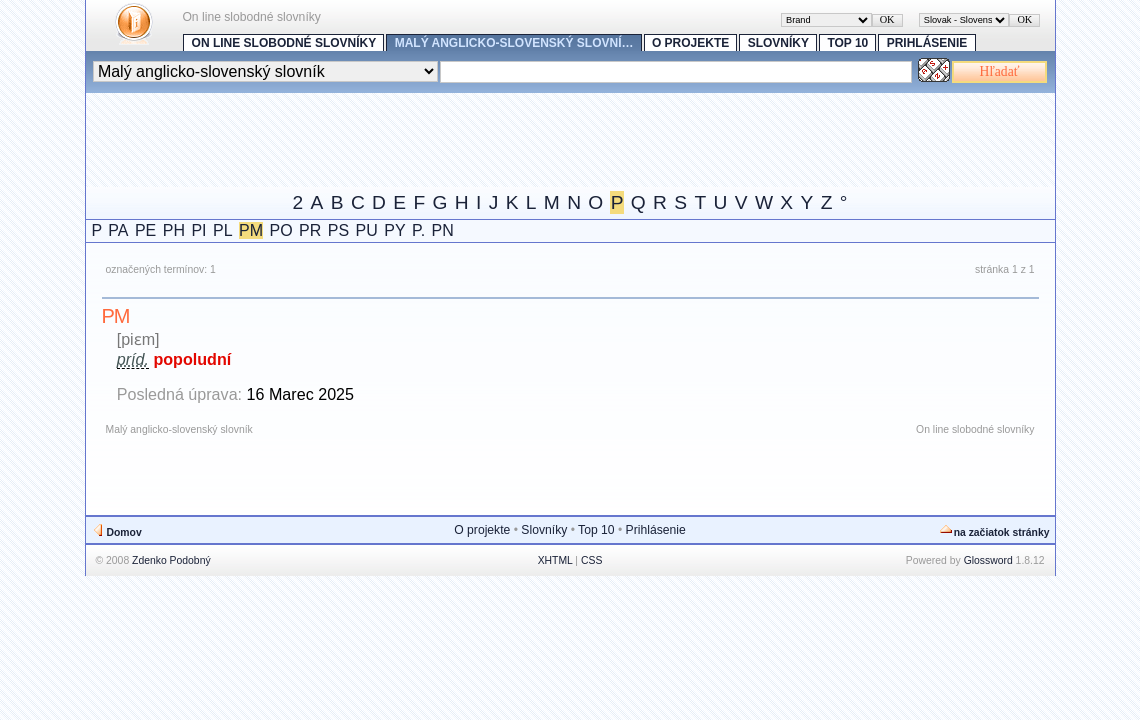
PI (198, 230)
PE (145, 230)
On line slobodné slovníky (284, 43)
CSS (591, 560)
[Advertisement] (450, 138)
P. (418, 230)
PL (223, 230)
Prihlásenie (927, 43)
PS (338, 230)
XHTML (555, 560)
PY (394, 230)
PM (251, 230)
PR (310, 230)
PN (443, 230)
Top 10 (847, 43)
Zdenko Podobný (171, 560)
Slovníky (778, 43)
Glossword (988, 560)
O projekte (690, 43)
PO (280, 230)
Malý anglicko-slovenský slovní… (514, 43)
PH (174, 230)
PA (118, 230)
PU (367, 230)
